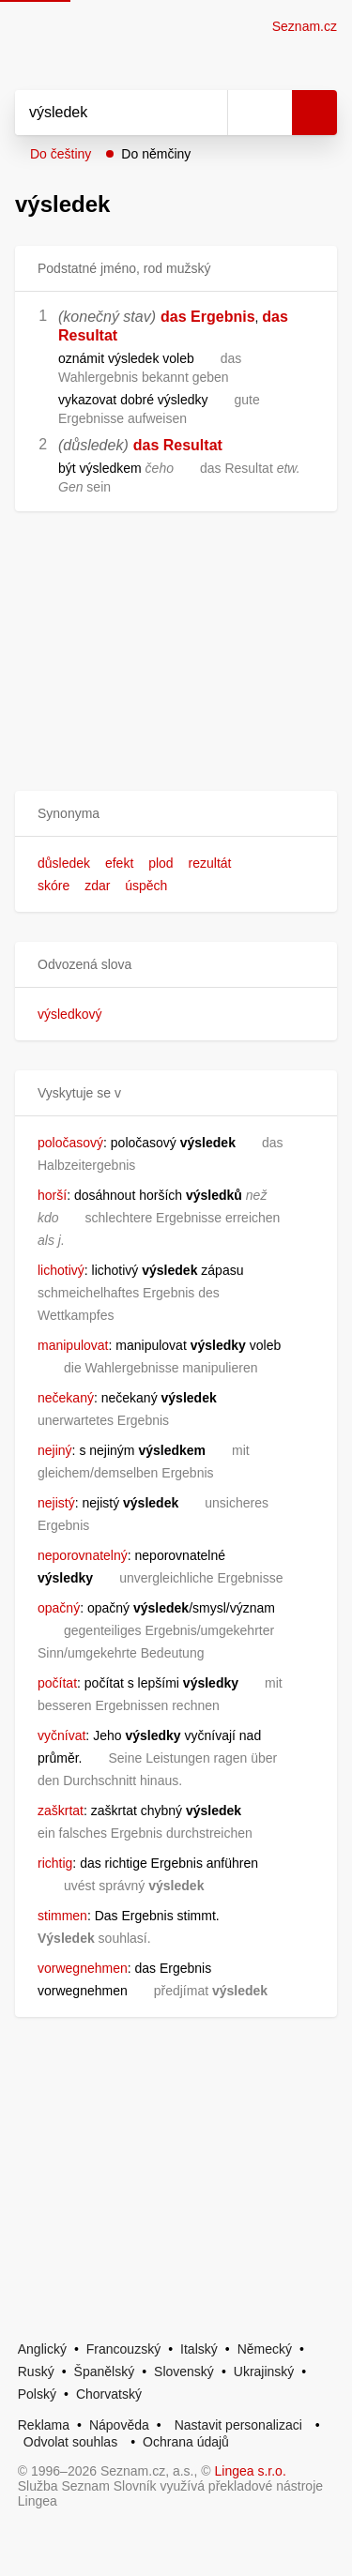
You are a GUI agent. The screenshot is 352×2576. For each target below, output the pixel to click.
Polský (37, 2394)
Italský (199, 2348)
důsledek (64, 863)
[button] (176, 814)
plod (160, 863)
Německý (264, 2348)
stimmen (62, 1915)
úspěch (146, 885)
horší (52, 1195)
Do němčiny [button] (156, 153)
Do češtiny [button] (60, 153)
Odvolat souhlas (70, 2441)
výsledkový (69, 1014)
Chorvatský (109, 2394)
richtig (55, 1863)
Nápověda (119, 2424)
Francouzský (123, 2348)
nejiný (55, 1450)
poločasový (70, 1142)
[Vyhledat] (100, 112)
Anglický (42, 2348)
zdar (97, 885)
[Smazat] (206, 112)
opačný (59, 1607)
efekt (119, 863)
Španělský (104, 2371)
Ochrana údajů (186, 2441)
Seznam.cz (304, 26)
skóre (53, 885)
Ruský (36, 2371)
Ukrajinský (264, 2371)
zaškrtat (61, 1810)
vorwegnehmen (83, 1968)
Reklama (43, 2424)
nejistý (56, 1502)
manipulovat (73, 1345)
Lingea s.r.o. (250, 2470)
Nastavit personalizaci (238, 2424)
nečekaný (66, 1397)
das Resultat (177, 445)
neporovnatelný (83, 1555)
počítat (57, 1682)
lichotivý (61, 1270)
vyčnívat (61, 1735)
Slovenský (184, 2371)
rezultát (210, 863)
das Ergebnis (207, 317)
